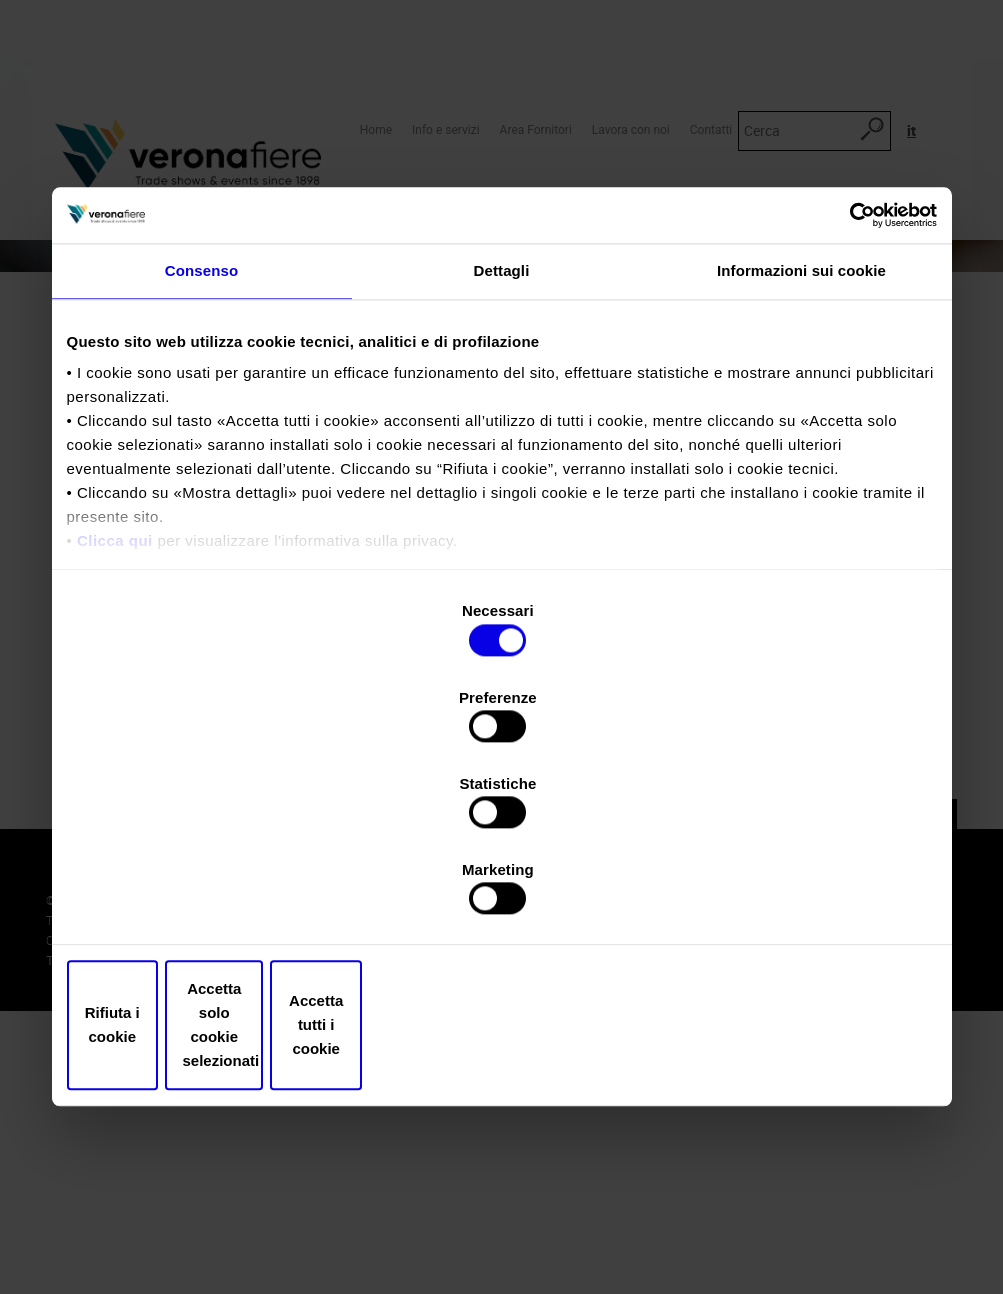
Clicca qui (115, 710)
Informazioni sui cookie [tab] (801, 439)
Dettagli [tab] (502, 439)
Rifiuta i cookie (209, 896)
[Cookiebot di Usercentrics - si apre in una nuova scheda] (849, 382)
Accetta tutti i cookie (794, 896)
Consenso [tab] (201, 439)
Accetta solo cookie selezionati (502, 896)
